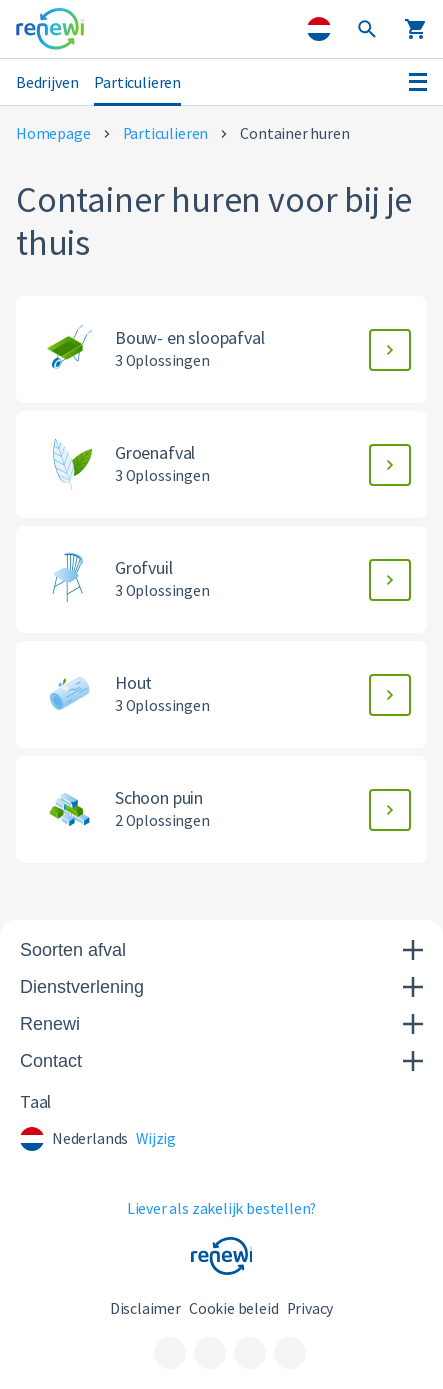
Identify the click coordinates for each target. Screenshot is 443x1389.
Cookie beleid (234, 1308)
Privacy (310, 1308)
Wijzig (156, 1138)
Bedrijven (47, 82)
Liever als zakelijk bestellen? (222, 1208)
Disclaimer (145, 1308)
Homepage (53, 133)
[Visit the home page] (50, 29)
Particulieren (137, 82)
